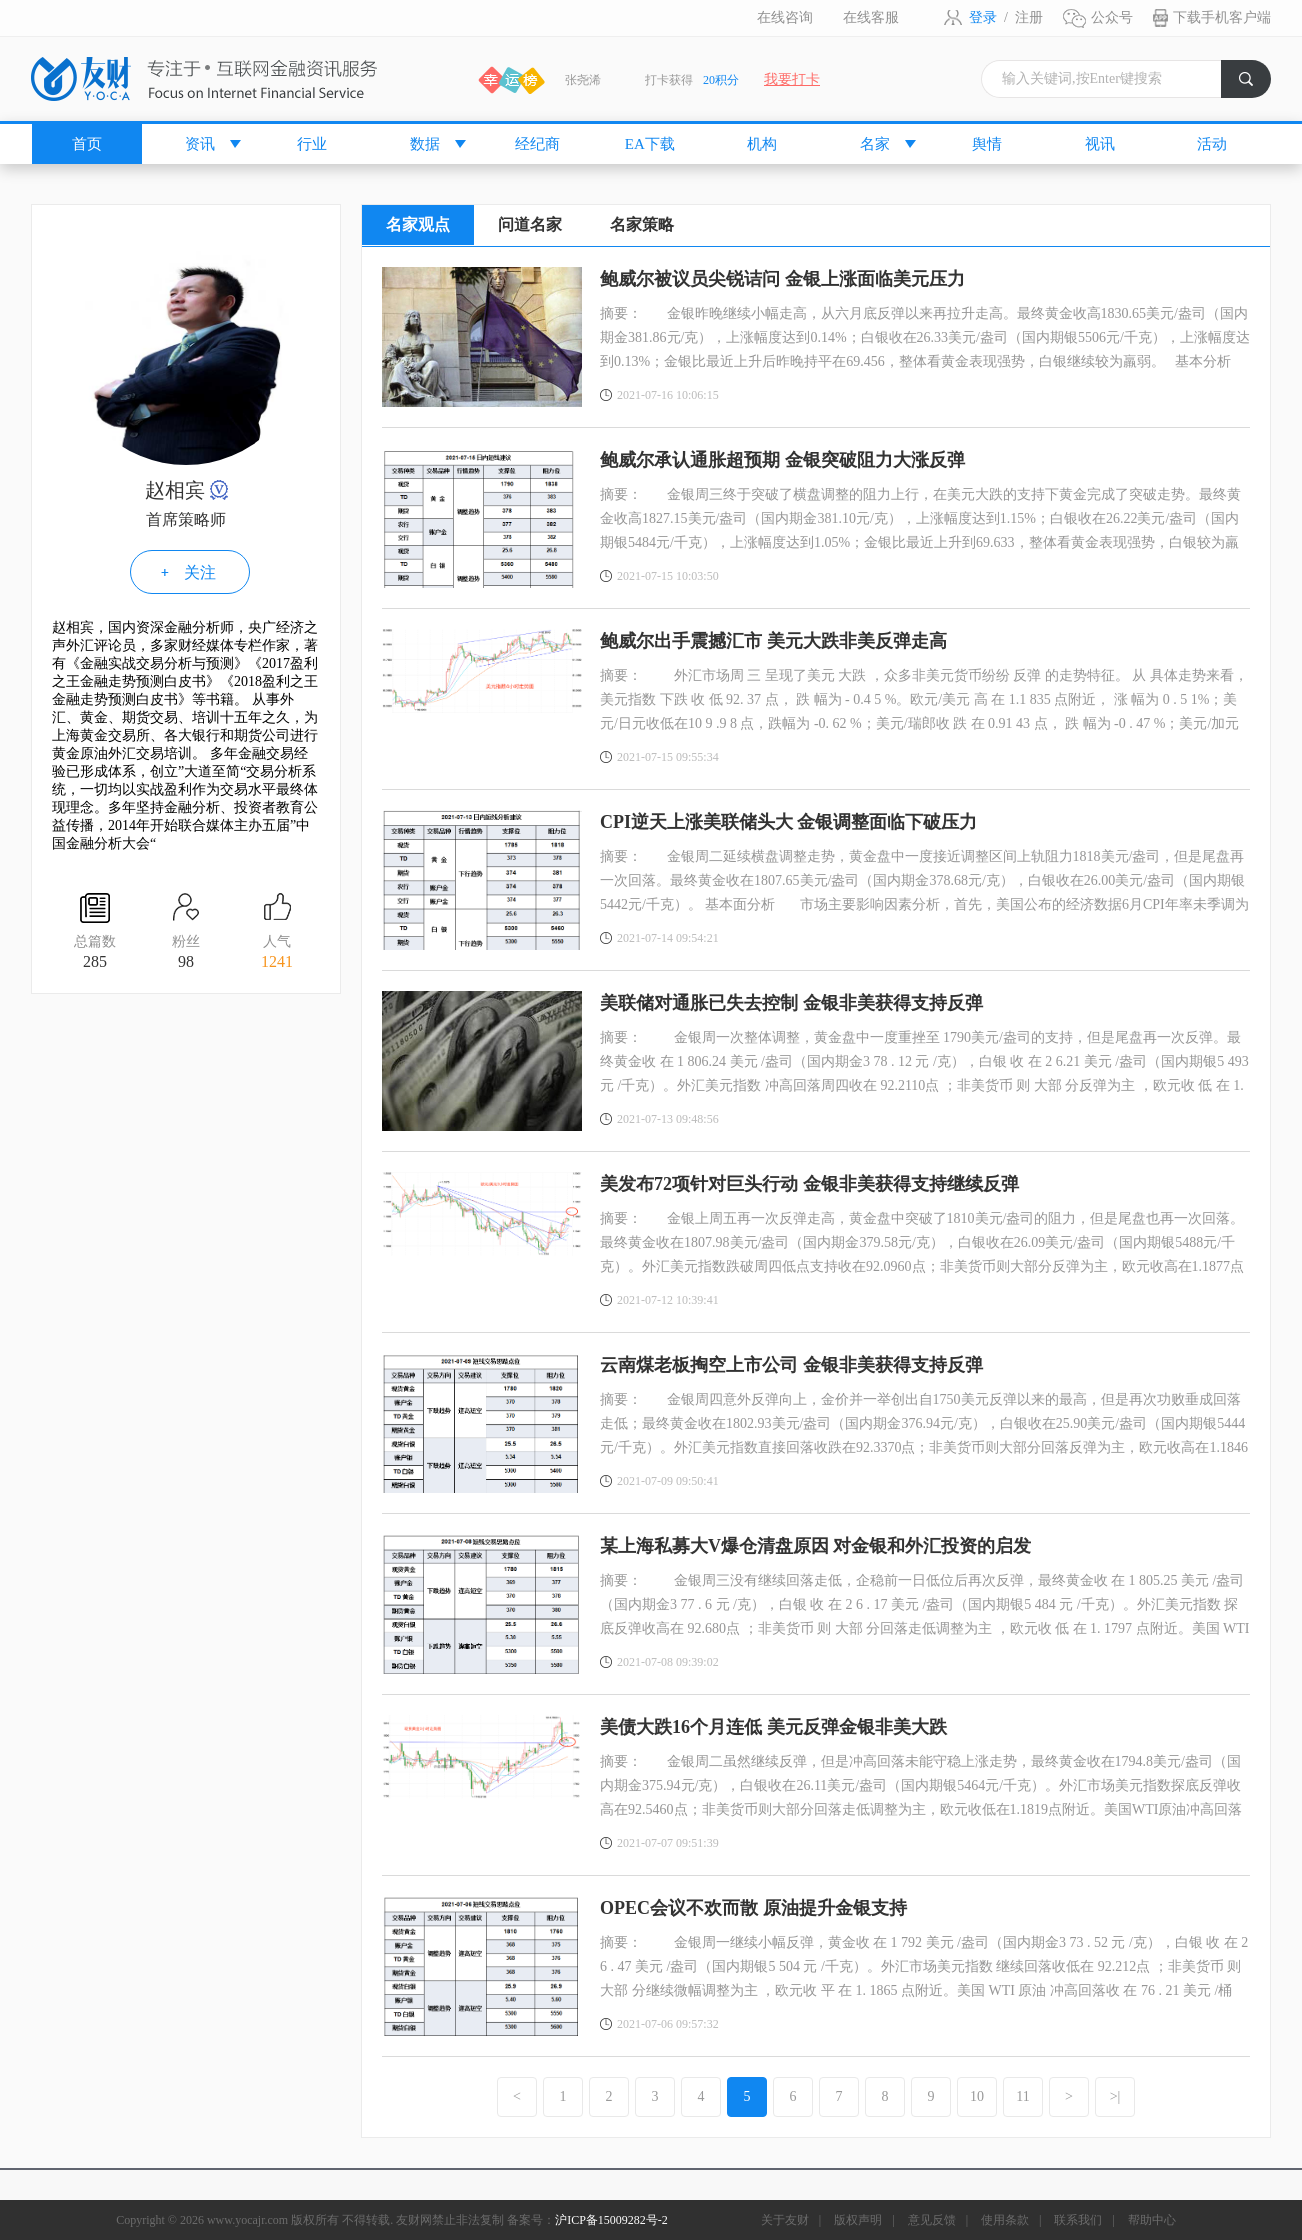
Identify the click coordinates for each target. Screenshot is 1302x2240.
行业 (312, 144)
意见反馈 (932, 2220)
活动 (1212, 144)
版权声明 (858, 2220)
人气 (277, 953)
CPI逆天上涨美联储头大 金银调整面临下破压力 (789, 822)
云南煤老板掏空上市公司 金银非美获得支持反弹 (791, 1365)
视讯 (1100, 144)
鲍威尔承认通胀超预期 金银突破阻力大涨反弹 (782, 460)
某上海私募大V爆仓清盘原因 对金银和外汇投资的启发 (816, 1546)
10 (977, 2096)
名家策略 (642, 224)
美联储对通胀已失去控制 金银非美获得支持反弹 (791, 1003)
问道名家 (530, 224)
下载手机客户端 (1222, 17)
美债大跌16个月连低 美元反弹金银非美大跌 (773, 1727)
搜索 (1255, 84)
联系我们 (1078, 2220)
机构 (762, 144)
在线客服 (871, 17)
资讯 (200, 144)
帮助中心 (1152, 2220)
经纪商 (537, 144)
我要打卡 (792, 79)
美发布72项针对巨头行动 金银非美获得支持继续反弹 (809, 1184)
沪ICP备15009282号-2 (611, 2220)
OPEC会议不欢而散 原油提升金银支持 (753, 1908)
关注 (200, 572)
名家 (875, 144)
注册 (1029, 17)
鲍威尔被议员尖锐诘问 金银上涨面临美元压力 (782, 279)
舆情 (987, 144)
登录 (983, 17)
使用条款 (1005, 2220)
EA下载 (650, 144)
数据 (425, 144)
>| (1115, 2096)
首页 (87, 144)
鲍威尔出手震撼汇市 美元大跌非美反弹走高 (773, 641)
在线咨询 (785, 17)
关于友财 (785, 2220)
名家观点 (418, 224)
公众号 (1112, 17)
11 (1022, 2096)
